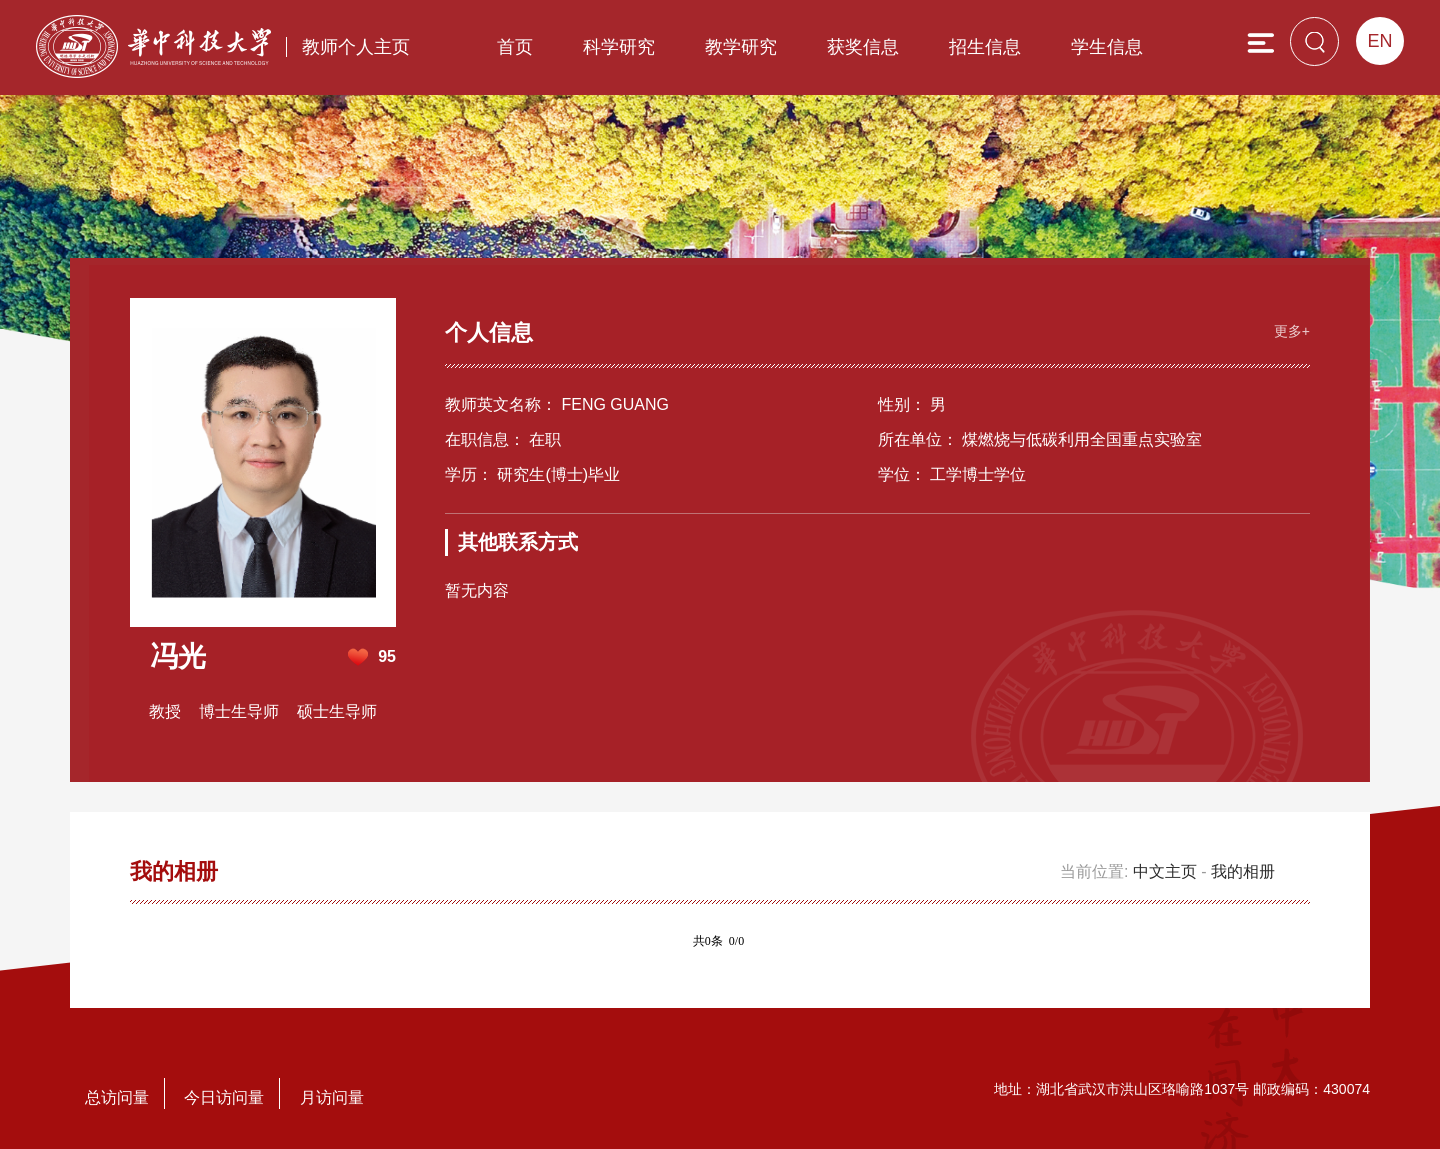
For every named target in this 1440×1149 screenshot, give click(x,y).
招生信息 (985, 47)
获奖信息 (863, 47)
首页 (515, 47)
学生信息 (1107, 47)
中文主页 (1165, 871)
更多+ (1292, 331)
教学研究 (741, 47)
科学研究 (619, 47)
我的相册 (1243, 871)
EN (1379, 41)
